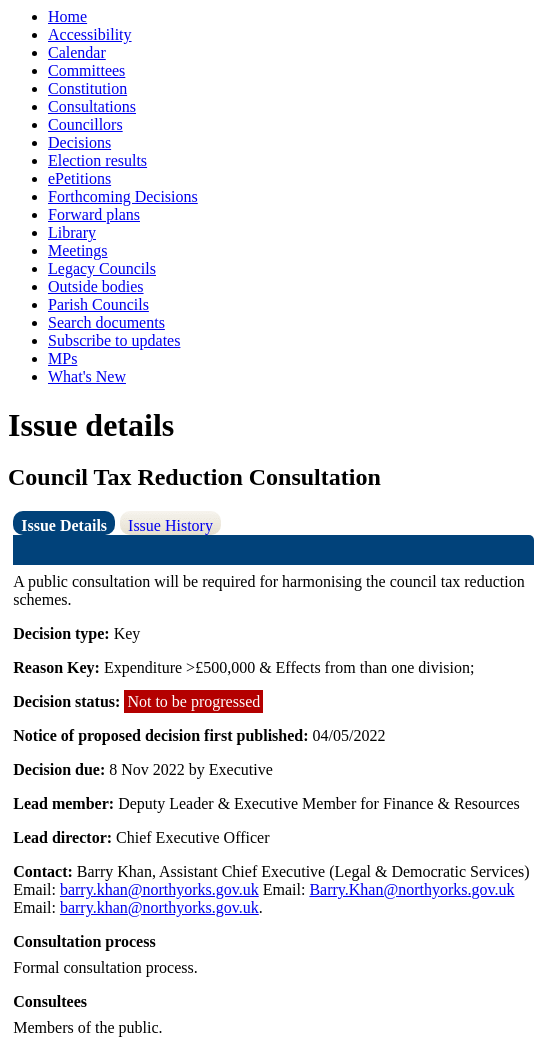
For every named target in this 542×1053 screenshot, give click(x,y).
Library (72, 232)
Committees (86, 70)
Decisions (79, 142)
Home (67, 16)
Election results (97, 160)
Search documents (106, 322)
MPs (62, 358)
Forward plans (94, 214)
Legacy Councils (102, 268)
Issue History (170, 525)
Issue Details (64, 525)
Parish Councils (98, 304)
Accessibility (90, 34)
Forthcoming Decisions (123, 196)
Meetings (78, 250)
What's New (87, 376)
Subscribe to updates (114, 340)
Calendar (77, 52)
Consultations (92, 106)
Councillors (85, 124)
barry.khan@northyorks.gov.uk (159, 889)
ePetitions (79, 178)
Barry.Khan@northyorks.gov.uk (411, 889)
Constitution (87, 88)
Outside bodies (96, 286)
